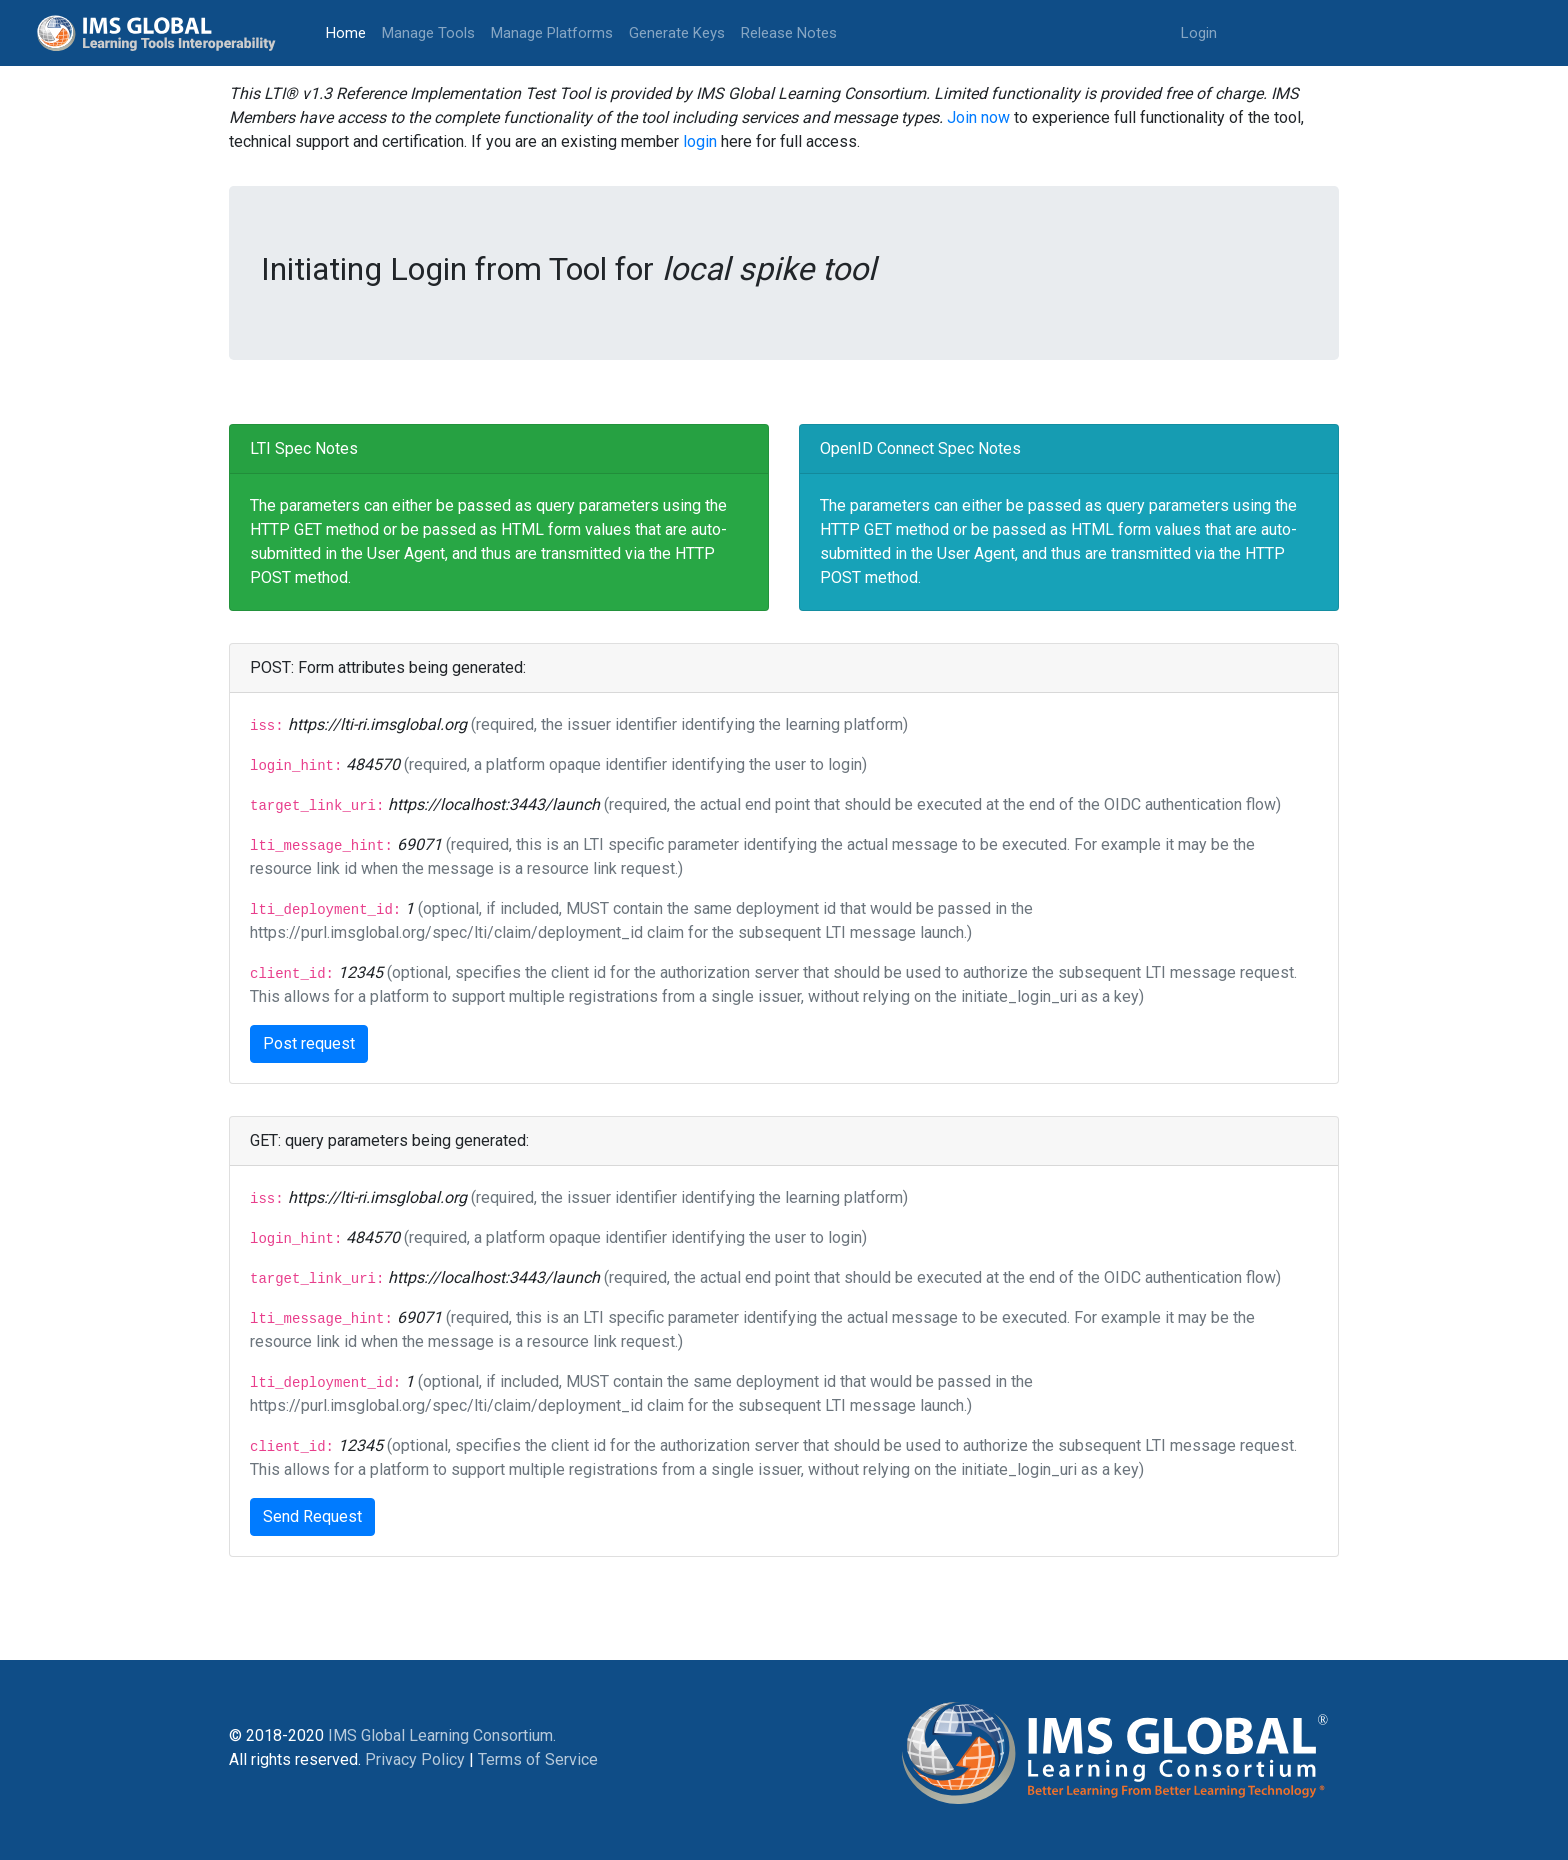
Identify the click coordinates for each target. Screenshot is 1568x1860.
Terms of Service (538, 1759)
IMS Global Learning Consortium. (442, 1735)
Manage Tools (428, 33)
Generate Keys (677, 33)
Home (350, 31)
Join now (978, 117)
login (700, 141)
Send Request (312, 1516)
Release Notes (789, 33)
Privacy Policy (415, 1759)
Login (1199, 33)
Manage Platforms (552, 33)
